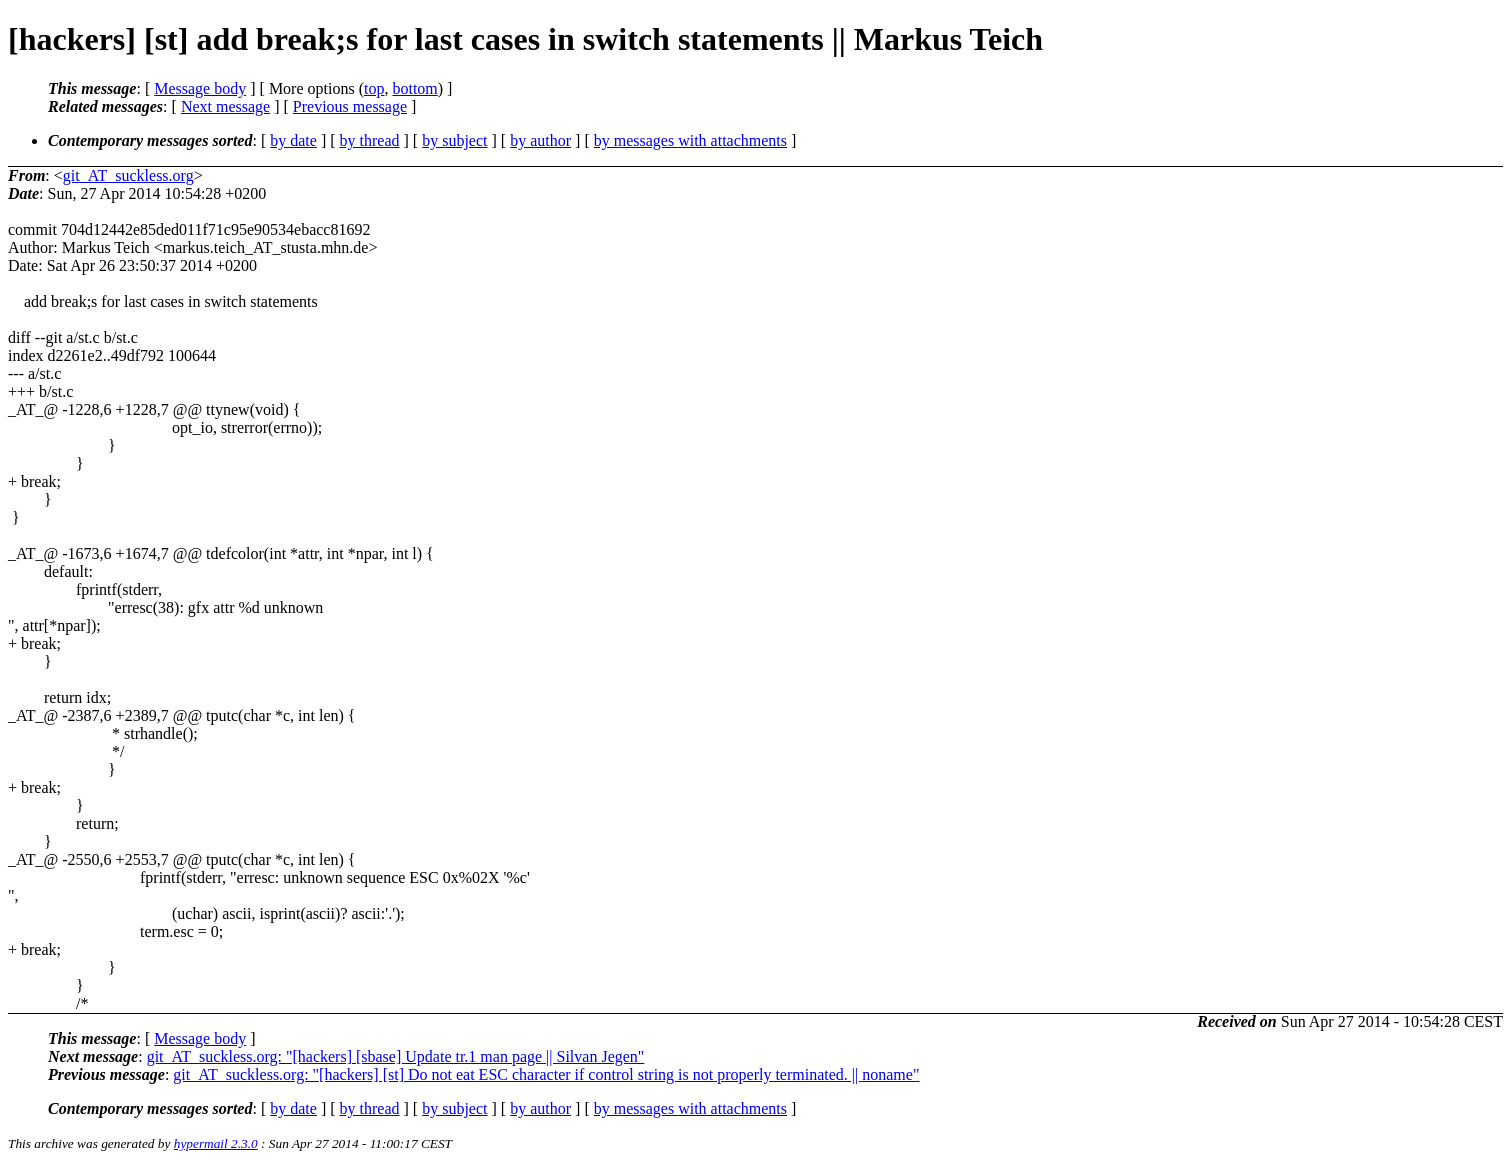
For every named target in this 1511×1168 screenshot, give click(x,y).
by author (540, 140)
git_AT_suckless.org (128, 175)
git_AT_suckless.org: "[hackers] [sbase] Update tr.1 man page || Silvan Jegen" (396, 1056)
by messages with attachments (690, 140)
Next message (225, 106)
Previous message (350, 106)
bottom (414, 88)
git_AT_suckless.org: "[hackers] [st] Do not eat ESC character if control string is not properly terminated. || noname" (546, 1074)
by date (293, 140)
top (374, 88)
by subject (454, 140)
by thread (370, 140)
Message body (200, 88)
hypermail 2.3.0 (216, 1143)
